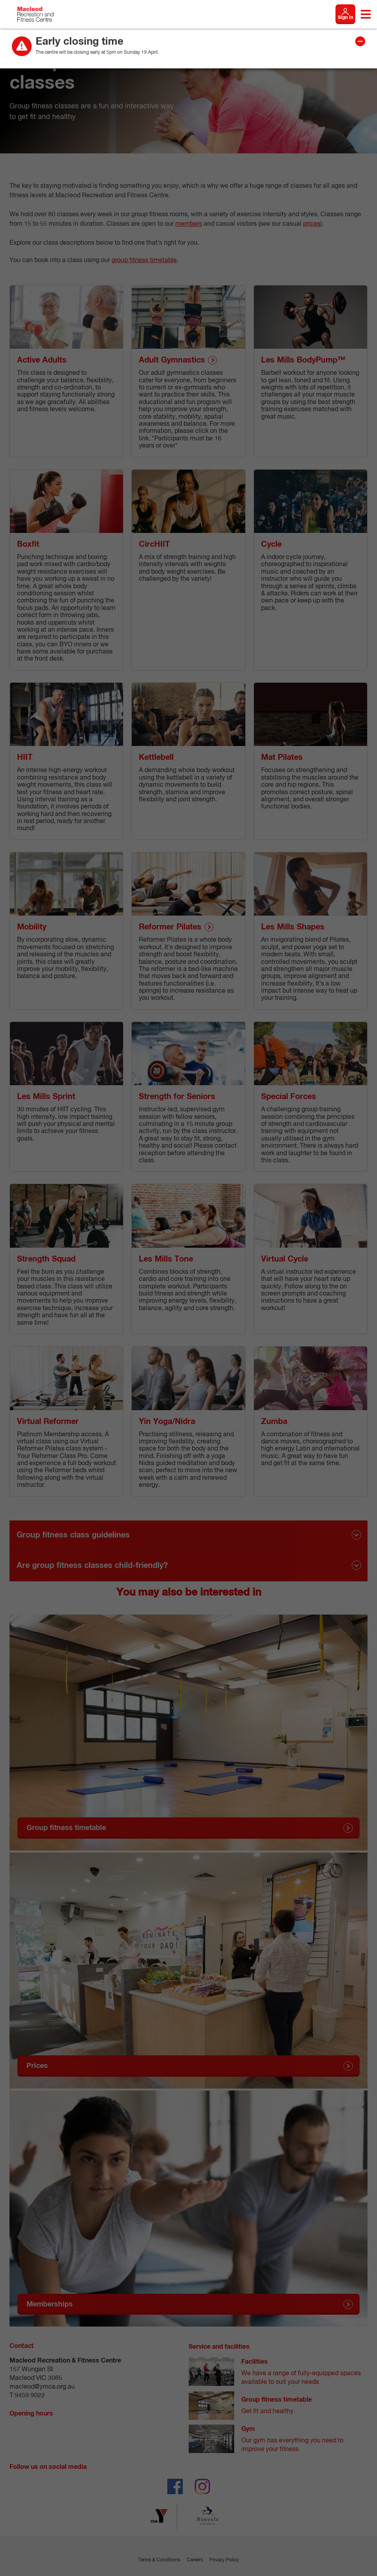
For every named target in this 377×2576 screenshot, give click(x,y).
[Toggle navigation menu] (366, 14)
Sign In (345, 17)
